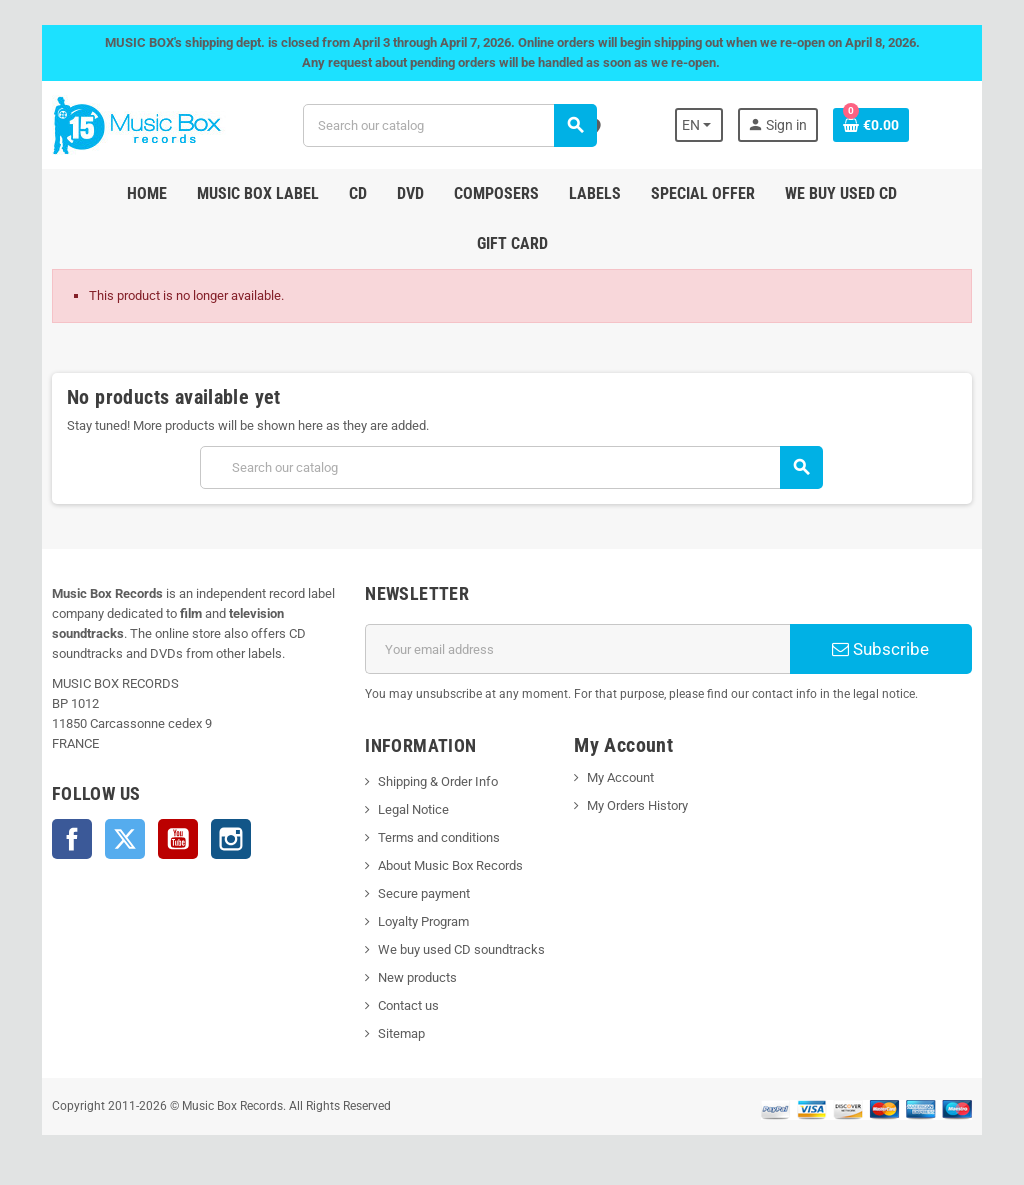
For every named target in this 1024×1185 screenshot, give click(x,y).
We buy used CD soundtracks (458, 949)
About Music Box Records (447, 865)
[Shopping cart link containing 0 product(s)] (881, 125)
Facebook (62, 839)
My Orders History (638, 805)
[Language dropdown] (708, 125)
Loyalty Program (420, 921)
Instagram (221, 839)
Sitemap (398, 1033)
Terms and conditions (436, 837)
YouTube (168, 839)
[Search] (449, 125)
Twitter (115, 839)
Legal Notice (410, 809)
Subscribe (888, 649)
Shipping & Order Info (435, 781)
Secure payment (421, 893)
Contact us (405, 1005)
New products (414, 977)
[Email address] (579, 649)
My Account (621, 777)
